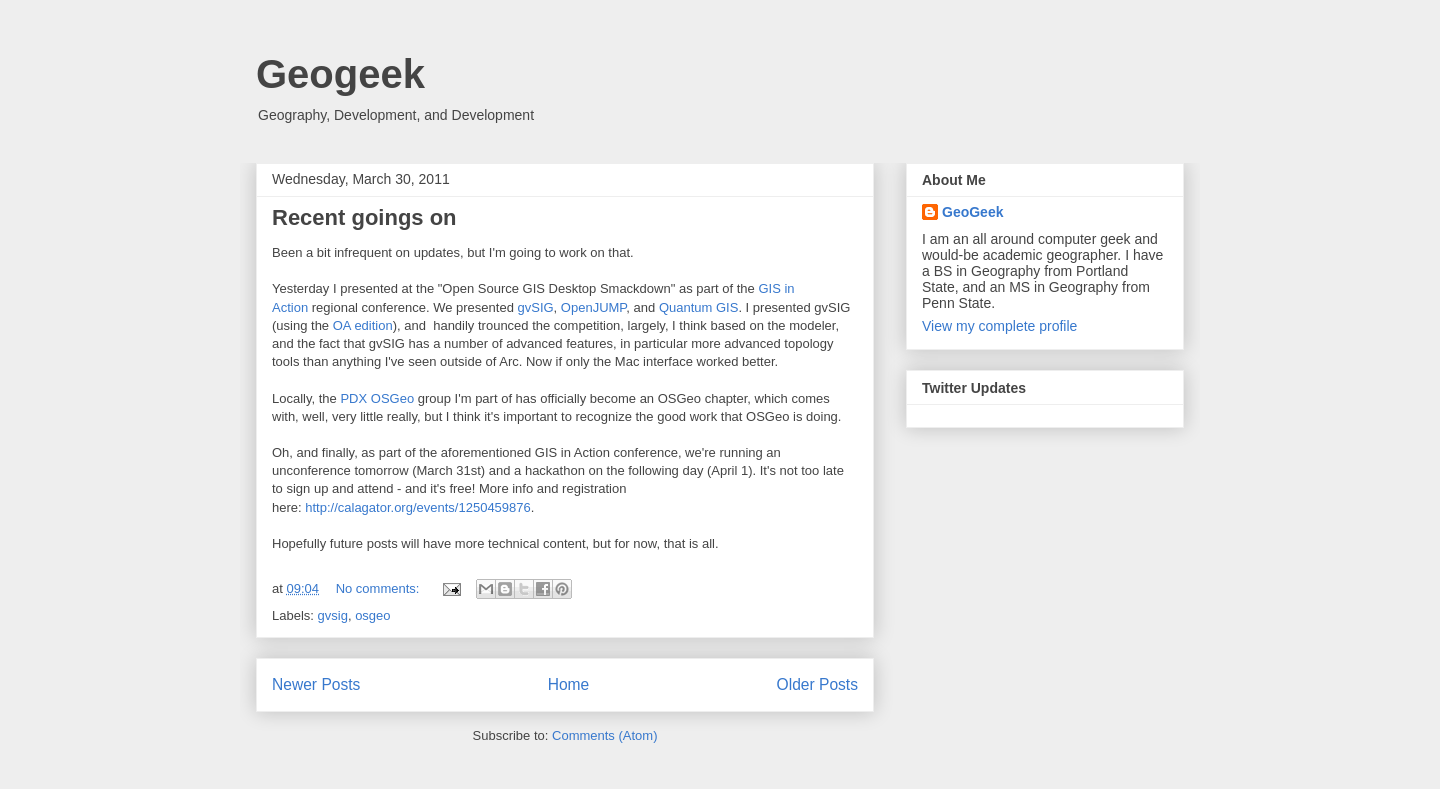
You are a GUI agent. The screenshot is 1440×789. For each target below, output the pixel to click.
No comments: (379, 588)
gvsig (333, 615)
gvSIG (535, 307)
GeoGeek (972, 212)
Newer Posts (316, 684)
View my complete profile (999, 326)
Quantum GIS (698, 307)
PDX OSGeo (377, 398)
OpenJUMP (594, 307)
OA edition (363, 325)
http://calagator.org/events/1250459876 (418, 507)
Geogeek (340, 74)
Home (569, 684)
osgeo (372, 615)
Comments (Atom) (604, 735)
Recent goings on (364, 217)
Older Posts (817, 684)
